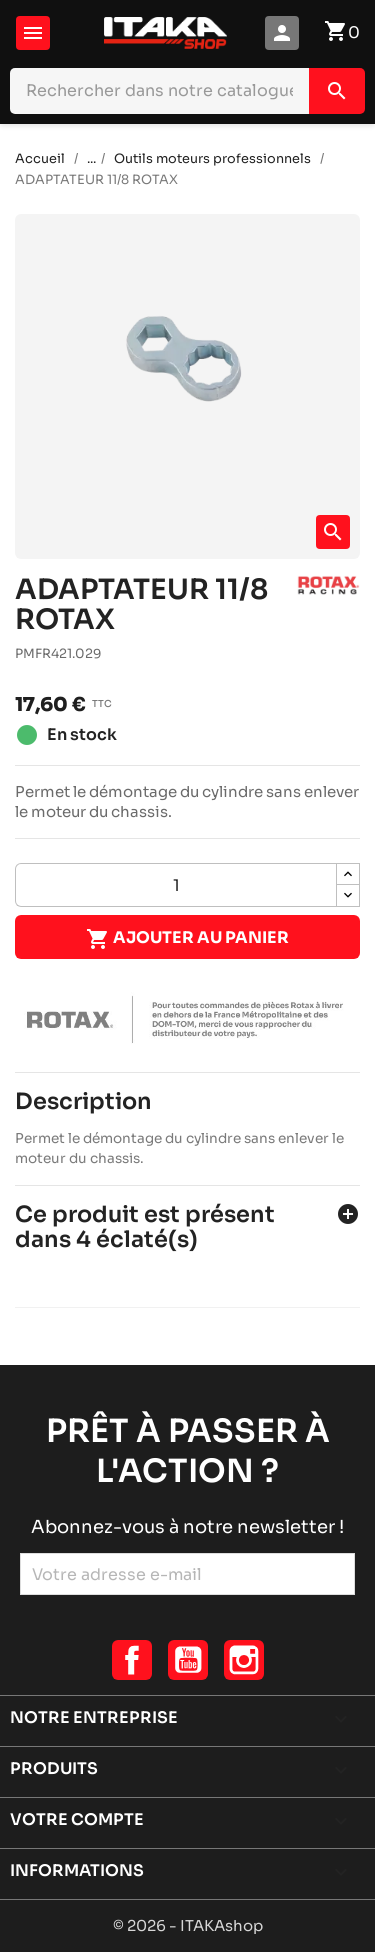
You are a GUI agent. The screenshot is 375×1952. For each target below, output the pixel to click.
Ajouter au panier (187, 939)
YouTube (188, 1660)
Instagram (244, 1660)
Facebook (132, 1660)
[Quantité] (176, 885)
